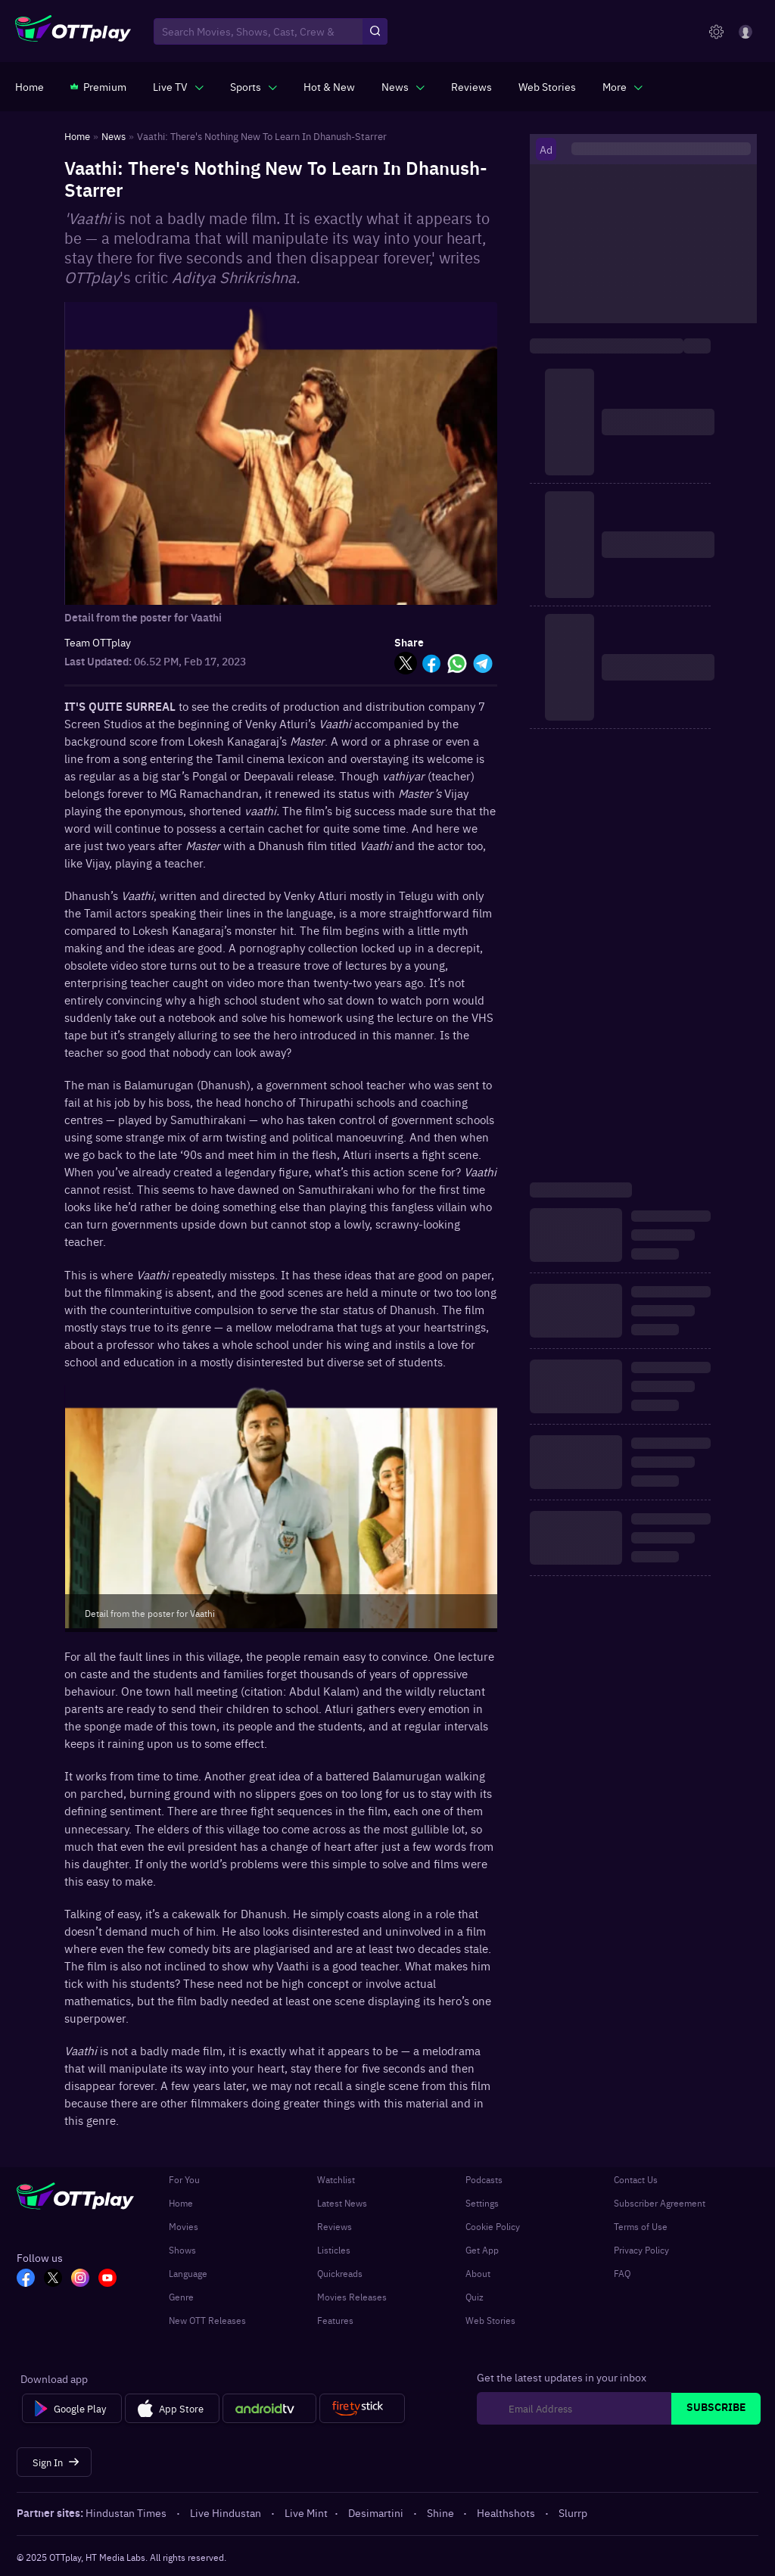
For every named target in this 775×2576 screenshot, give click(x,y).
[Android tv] (269, 2409)
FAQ (622, 2273)
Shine (441, 2512)
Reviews (334, 2226)
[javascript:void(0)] (178, 86)
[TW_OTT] (53, 2279)
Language (188, 2273)
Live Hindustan (226, 2512)
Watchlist (336, 2179)
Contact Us (636, 2179)
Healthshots (507, 2512)
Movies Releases (352, 2297)
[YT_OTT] (107, 2279)
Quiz (474, 2297)
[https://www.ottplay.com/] (29, 86)
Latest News (342, 2203)
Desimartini (377, 2512)
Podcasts (484, 2179)
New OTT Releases (207, 2320)
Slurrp (573, 2512)
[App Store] (172, 2409)
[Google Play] (71, 2409)
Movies (183, 2226)
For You (184, 2179)
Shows (182, 2250)
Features (335, 2320)
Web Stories (490, 2320)
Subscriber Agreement (659, 2203)
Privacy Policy (641, 2250)
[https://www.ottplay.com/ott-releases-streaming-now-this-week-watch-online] (329, 86)
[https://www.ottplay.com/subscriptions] (98, 86)
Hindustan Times (127, 2512)
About (477, 2273)
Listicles (333, 2250)
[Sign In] (54, 2462)
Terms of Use (641, 2226)
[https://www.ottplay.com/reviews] (471, 86)
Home (181, 2203)
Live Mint (306, 2512)
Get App (482, 2250)
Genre (181, 2297)
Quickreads (340, 2273)
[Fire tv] (362, 2409)
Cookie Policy (492, 2226)
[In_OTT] (80, 2279)
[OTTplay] (73, 32)
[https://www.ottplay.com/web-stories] (547, 86)
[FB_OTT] (26, 2279)
